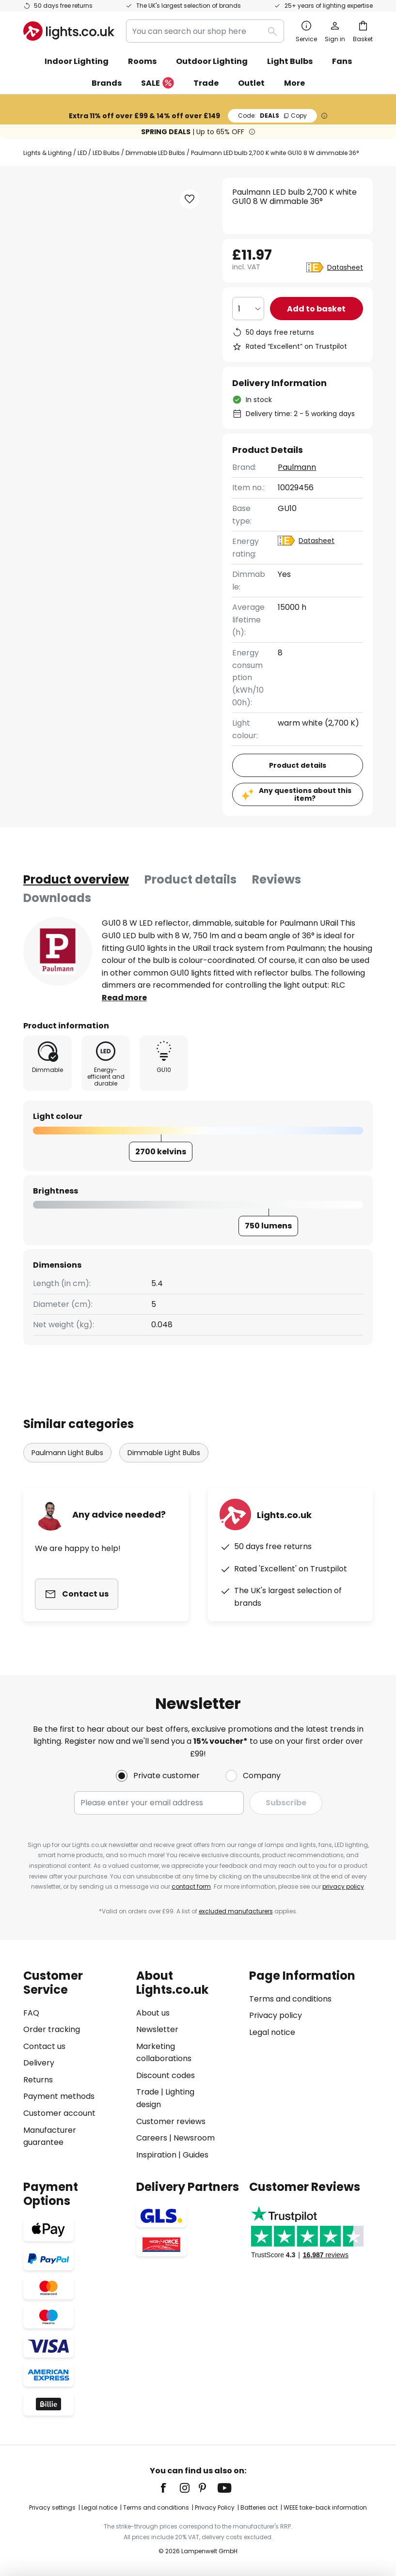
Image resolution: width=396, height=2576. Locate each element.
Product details (190, 879)
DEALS (272, 115)
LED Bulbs (106, 153)
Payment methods (59, 2096)
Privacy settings (52, 2507)
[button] (189, 199)
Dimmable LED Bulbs (155, 153)
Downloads (57, 898)
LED (82, 153)
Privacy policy (275, 2015)
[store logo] (68, 31)
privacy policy (343, 1886)
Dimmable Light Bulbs (163, 1453)
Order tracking (51, 2029)
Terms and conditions (290, 1998)
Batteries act (259, 2507)
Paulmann (297, 467)
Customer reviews (171, 2121)
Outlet (251, 83)
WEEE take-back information (325, 2507)
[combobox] (205, 31)
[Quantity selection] (248, 308)
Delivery (38, 2062)
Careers (151, 2137)
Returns (38, 2079)
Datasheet (345, 267)
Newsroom (194, 2137)
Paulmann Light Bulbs (67, 1453)
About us (153, 2012)
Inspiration (156, 2154)
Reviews (276, 879)
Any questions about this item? (305, 795)
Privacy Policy (215, 2507)
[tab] (76, 879)
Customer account (59, 2113)
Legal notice (272, 2032)
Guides (195, 2154)
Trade (206, 83)
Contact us (44, 2046)
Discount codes (165, 2075)
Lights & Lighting (47, 153)
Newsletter (157, 2029)
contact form (191, 1886)
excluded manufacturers (236, 1911)
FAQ (31, 2012)
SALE (157, 83)
